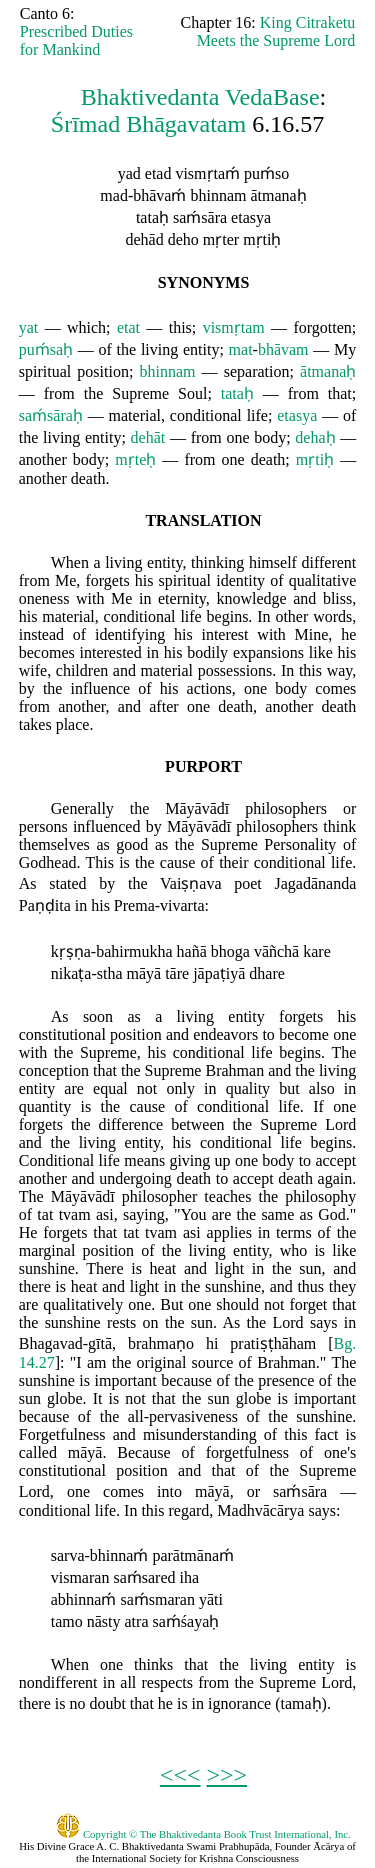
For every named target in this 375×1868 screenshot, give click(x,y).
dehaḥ (315, 437)
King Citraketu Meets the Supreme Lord (276, 31)
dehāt (148, 437)
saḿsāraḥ (51, 415)
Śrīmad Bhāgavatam (148, 124)
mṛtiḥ (315, 459)
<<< (180, 1775)
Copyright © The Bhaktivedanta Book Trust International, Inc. (203, 1834)
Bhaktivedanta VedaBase (200, 97)
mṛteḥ (135, 459)
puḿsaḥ (46, 349)
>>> (227, 1775)
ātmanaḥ (328, 371)
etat (128, 327)
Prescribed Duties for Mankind (76, 40)
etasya (297, 415)
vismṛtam (234, 327)
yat (29, 327)
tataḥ (237, 393)
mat (241, 349)
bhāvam (283, 349)
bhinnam (167, 371)
